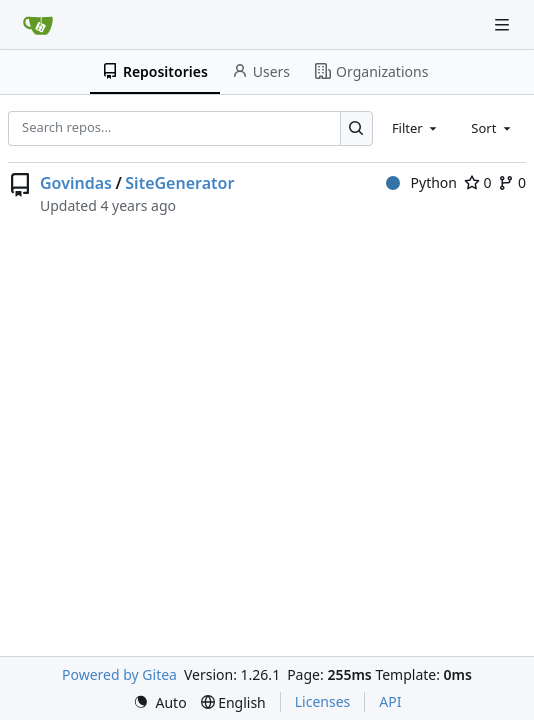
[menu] (160, 702)
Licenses (323, 701)
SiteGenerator (179, 183)
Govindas (76, 183)
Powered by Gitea (119, 674)
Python (421, 182)
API (390, 701)
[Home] (38, 25)
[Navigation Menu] (504, 24)
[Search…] (356, 128)
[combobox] (416, 128)
